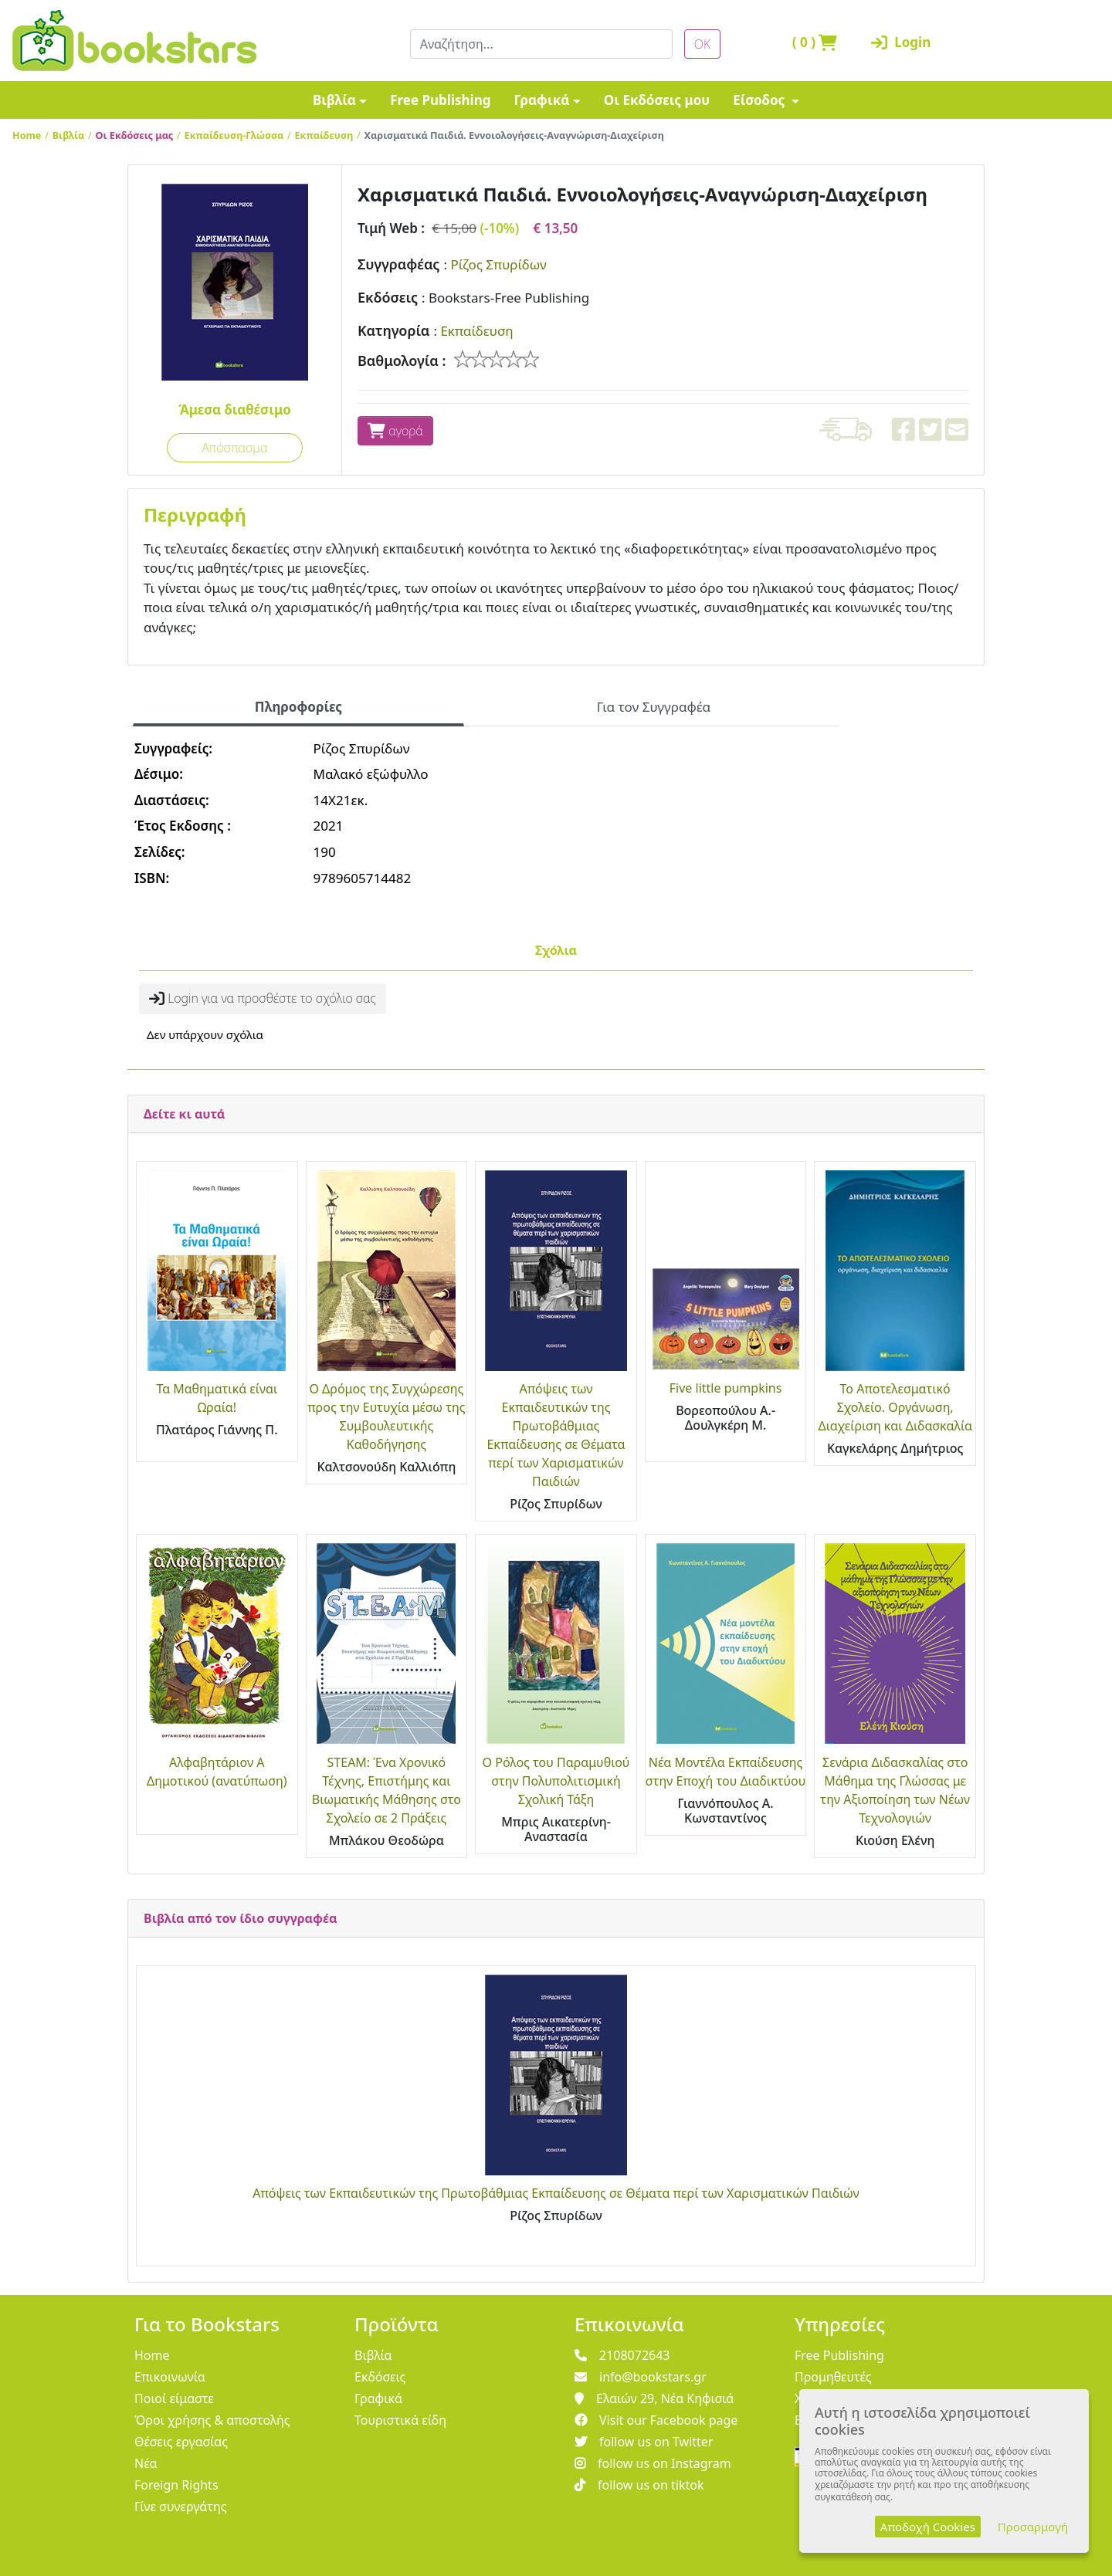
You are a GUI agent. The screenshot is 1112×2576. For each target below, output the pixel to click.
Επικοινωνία (169, 2376)
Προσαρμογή (1033, 2526)
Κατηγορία (393, 330)
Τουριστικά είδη (400, 2420)
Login (901, 42)
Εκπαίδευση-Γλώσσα (234, 135)
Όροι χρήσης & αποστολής (212, 2420)
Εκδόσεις (388, 297)
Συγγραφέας (398, 264)
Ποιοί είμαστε (174, 2398)
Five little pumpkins (726, 1387)
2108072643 (622, 2355)
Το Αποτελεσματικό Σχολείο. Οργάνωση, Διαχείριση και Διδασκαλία (894, 1407)
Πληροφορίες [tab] (298, 707)
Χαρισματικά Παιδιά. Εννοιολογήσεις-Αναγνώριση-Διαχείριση (514, 135)
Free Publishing (440, 100)
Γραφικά (541, 100)
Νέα (146, 2463)
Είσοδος (760, 100)
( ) (815, 42)
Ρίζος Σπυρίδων (498, 264)
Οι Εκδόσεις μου (657, 100)
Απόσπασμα (234, 447)
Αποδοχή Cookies (927, 2526)
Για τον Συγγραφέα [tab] (654, 707)
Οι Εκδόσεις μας (135, 135)
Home (26, 135)
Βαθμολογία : (402, 360)
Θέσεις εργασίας (181, 2441)
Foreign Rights (176, 2484)
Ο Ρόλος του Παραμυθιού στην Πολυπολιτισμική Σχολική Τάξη (556, 1781)
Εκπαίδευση (324, 135)
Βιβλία (334, 100)
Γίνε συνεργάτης (180, 2506)
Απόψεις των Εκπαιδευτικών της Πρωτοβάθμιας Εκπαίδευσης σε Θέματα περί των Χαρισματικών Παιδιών (556, 2193)
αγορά (395, 430)
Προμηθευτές (833, 2376)
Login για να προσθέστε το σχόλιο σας (262, 998)
